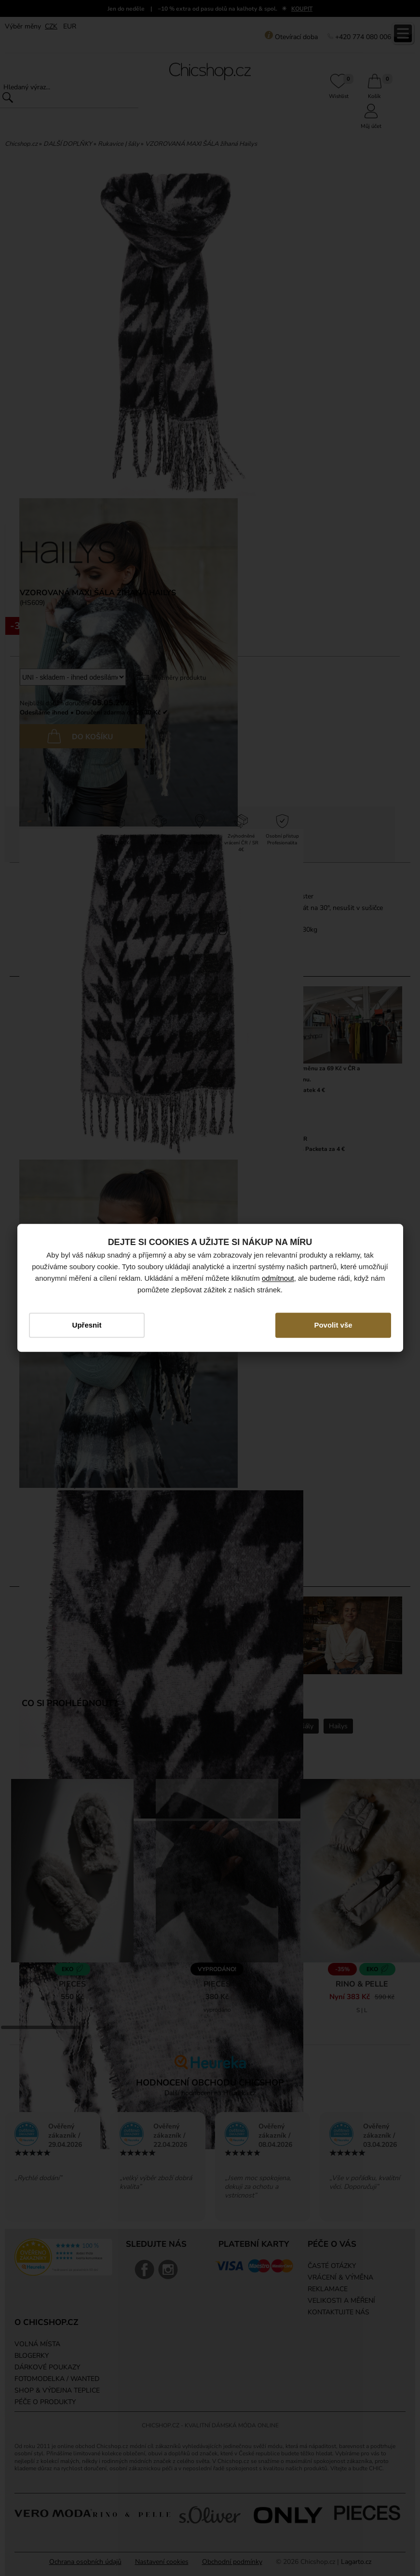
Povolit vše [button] (331, 1325)
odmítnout (278, 1278)
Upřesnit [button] (88, 1325)
